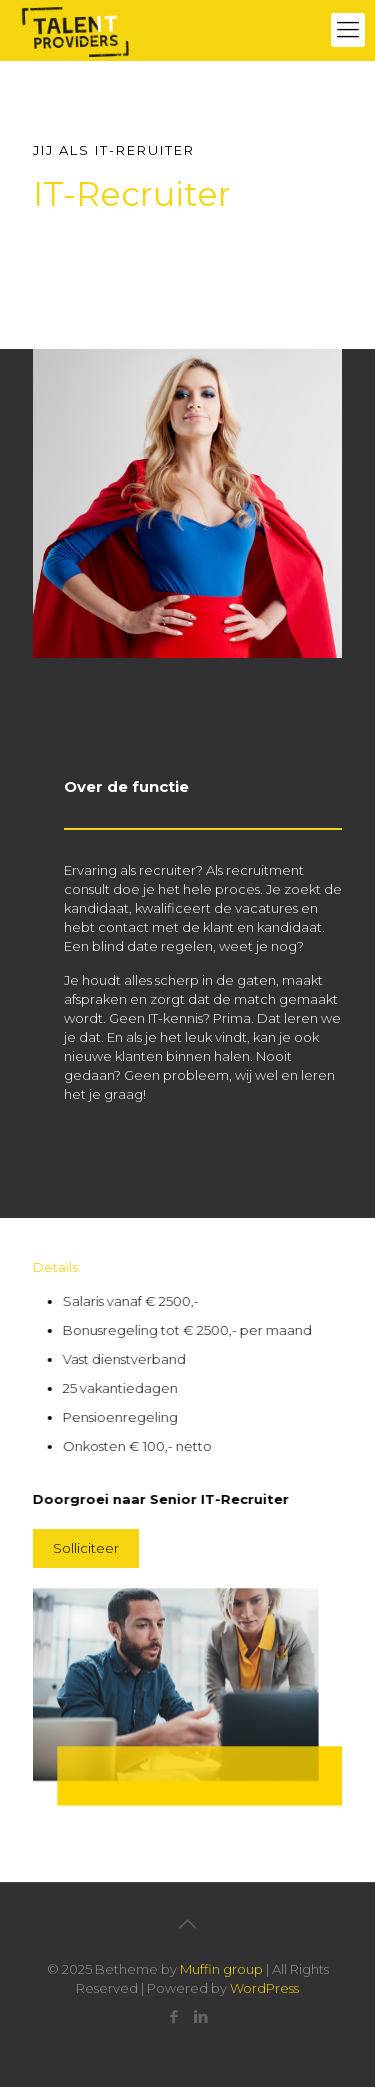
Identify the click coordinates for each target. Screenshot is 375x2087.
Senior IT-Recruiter (213, 1499)
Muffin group (221, 1969)
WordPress (264, 1988)
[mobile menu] (348, 30)
